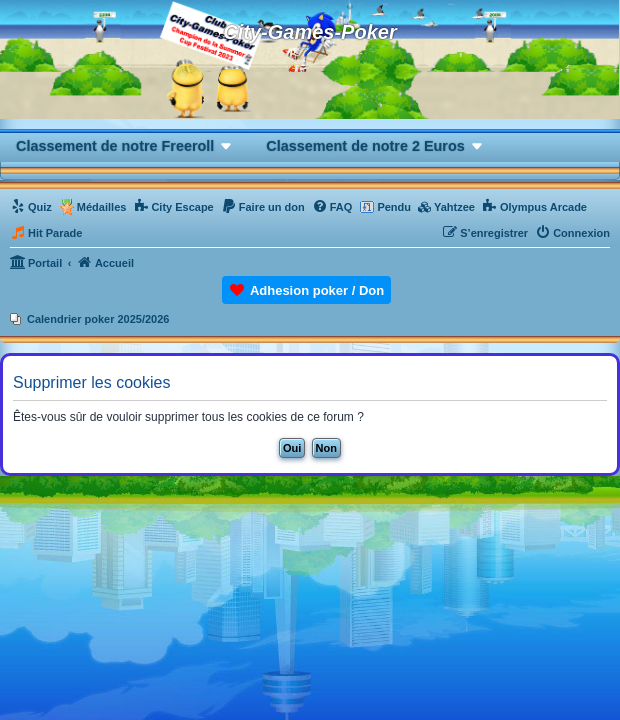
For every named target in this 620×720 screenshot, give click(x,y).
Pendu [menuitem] (394, 207)
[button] (125, 145)
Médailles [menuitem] (102, 207)
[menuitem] (31, 207)
